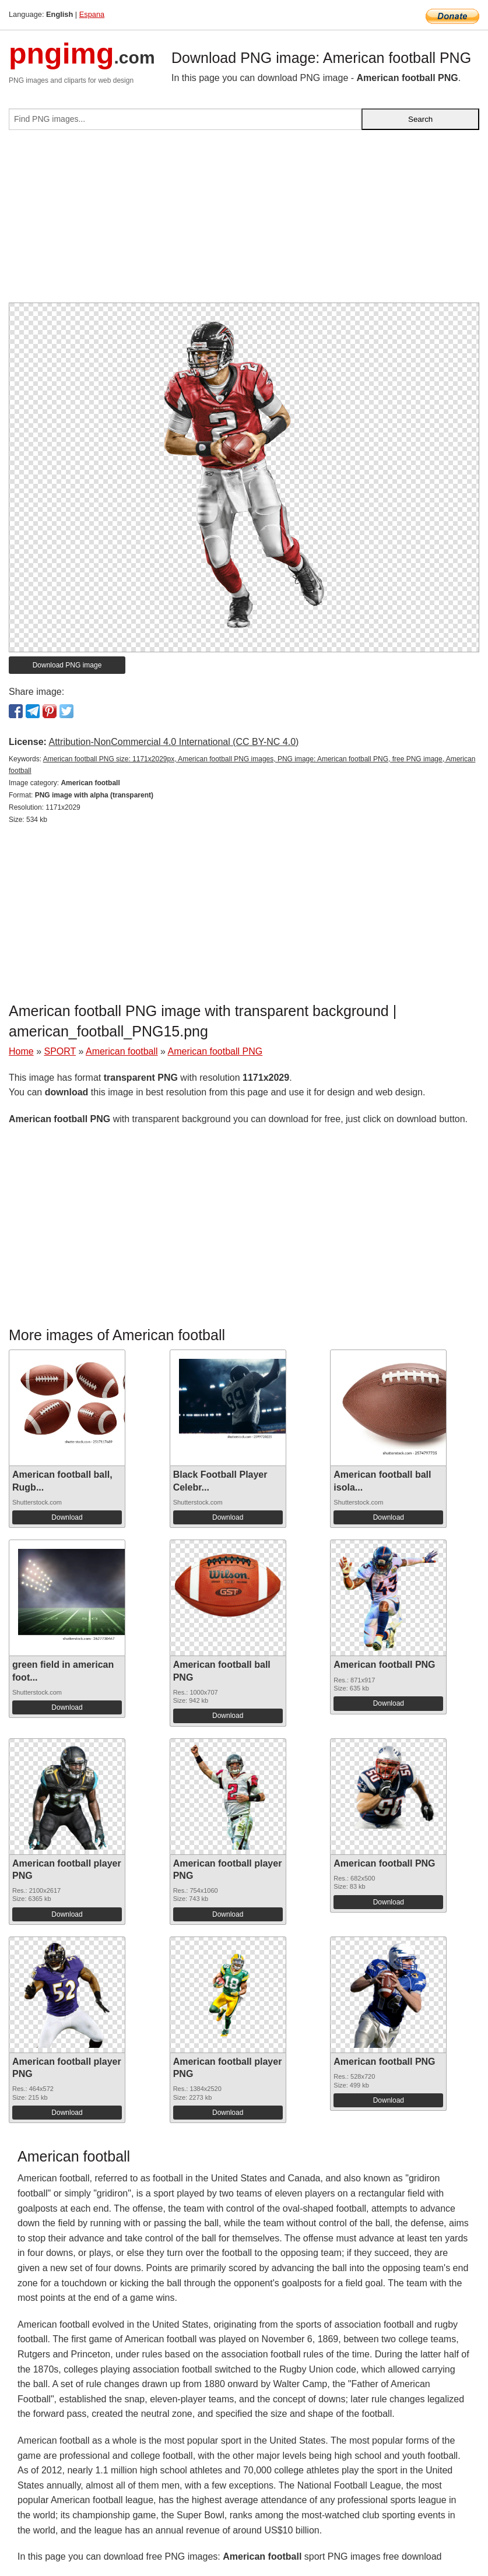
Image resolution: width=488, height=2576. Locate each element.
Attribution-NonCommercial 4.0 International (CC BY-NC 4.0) (173, 742)
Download (66, 1517)
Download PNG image (67, 665)
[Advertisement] (244, 221)
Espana (91, 14)
